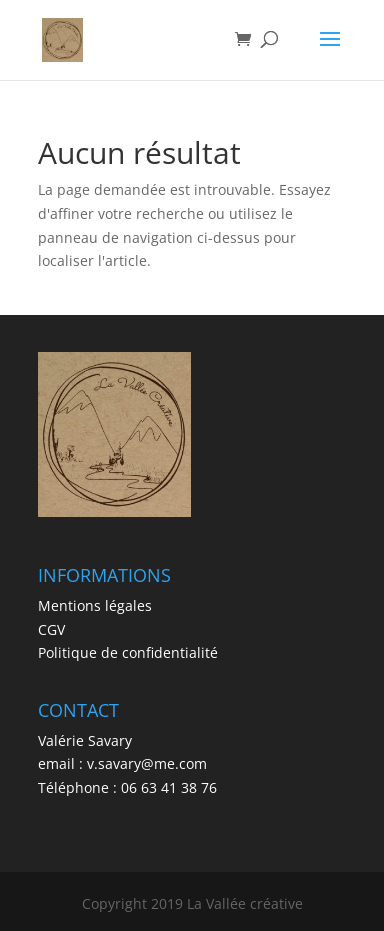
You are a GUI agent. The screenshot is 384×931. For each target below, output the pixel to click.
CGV (51, 629)
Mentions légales (95, 605)
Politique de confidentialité (128, 652)
